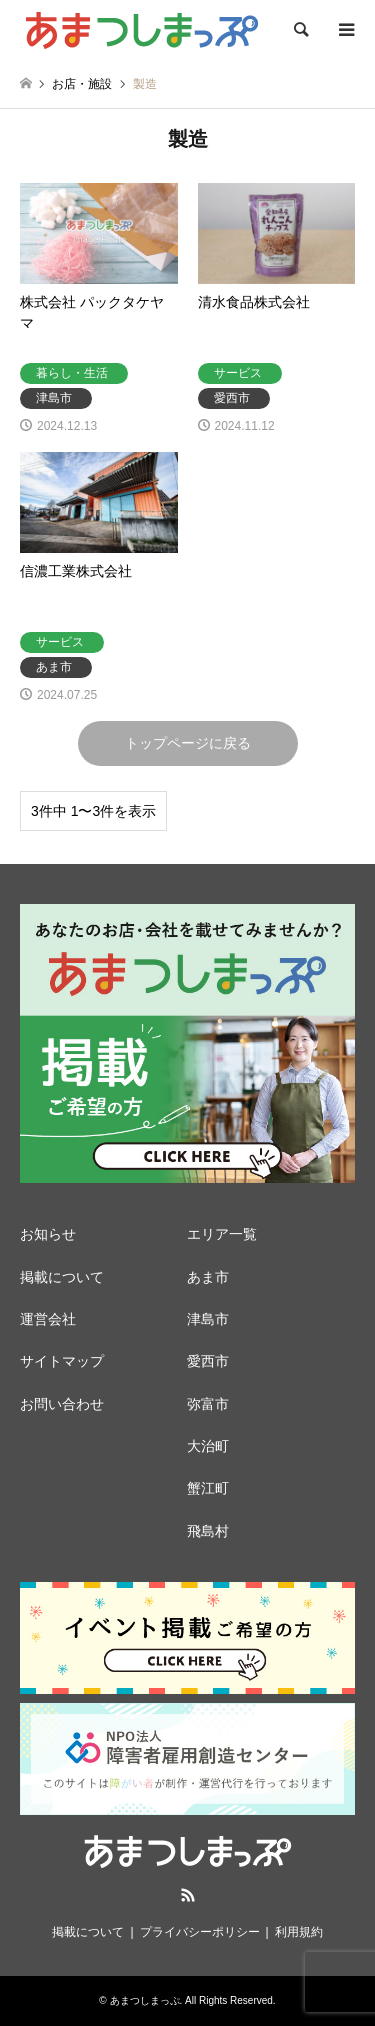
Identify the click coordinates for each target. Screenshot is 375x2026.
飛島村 (208, 1531)
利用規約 (299, 1932)
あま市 (208, 1277)
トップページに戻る (188, 743)
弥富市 (208, 1404)
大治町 (208, 1446)
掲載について (62, 1277)
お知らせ (48, 1234)
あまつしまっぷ (145, 2000)
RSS (188, 1895)
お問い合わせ (62, 1404)
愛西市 (208, 1361)
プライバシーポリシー (200, 1932)
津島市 (208, 1319)
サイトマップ (62, 1361)
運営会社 (48, 1319)
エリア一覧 (222, 1234)
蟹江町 (208, 1488)
